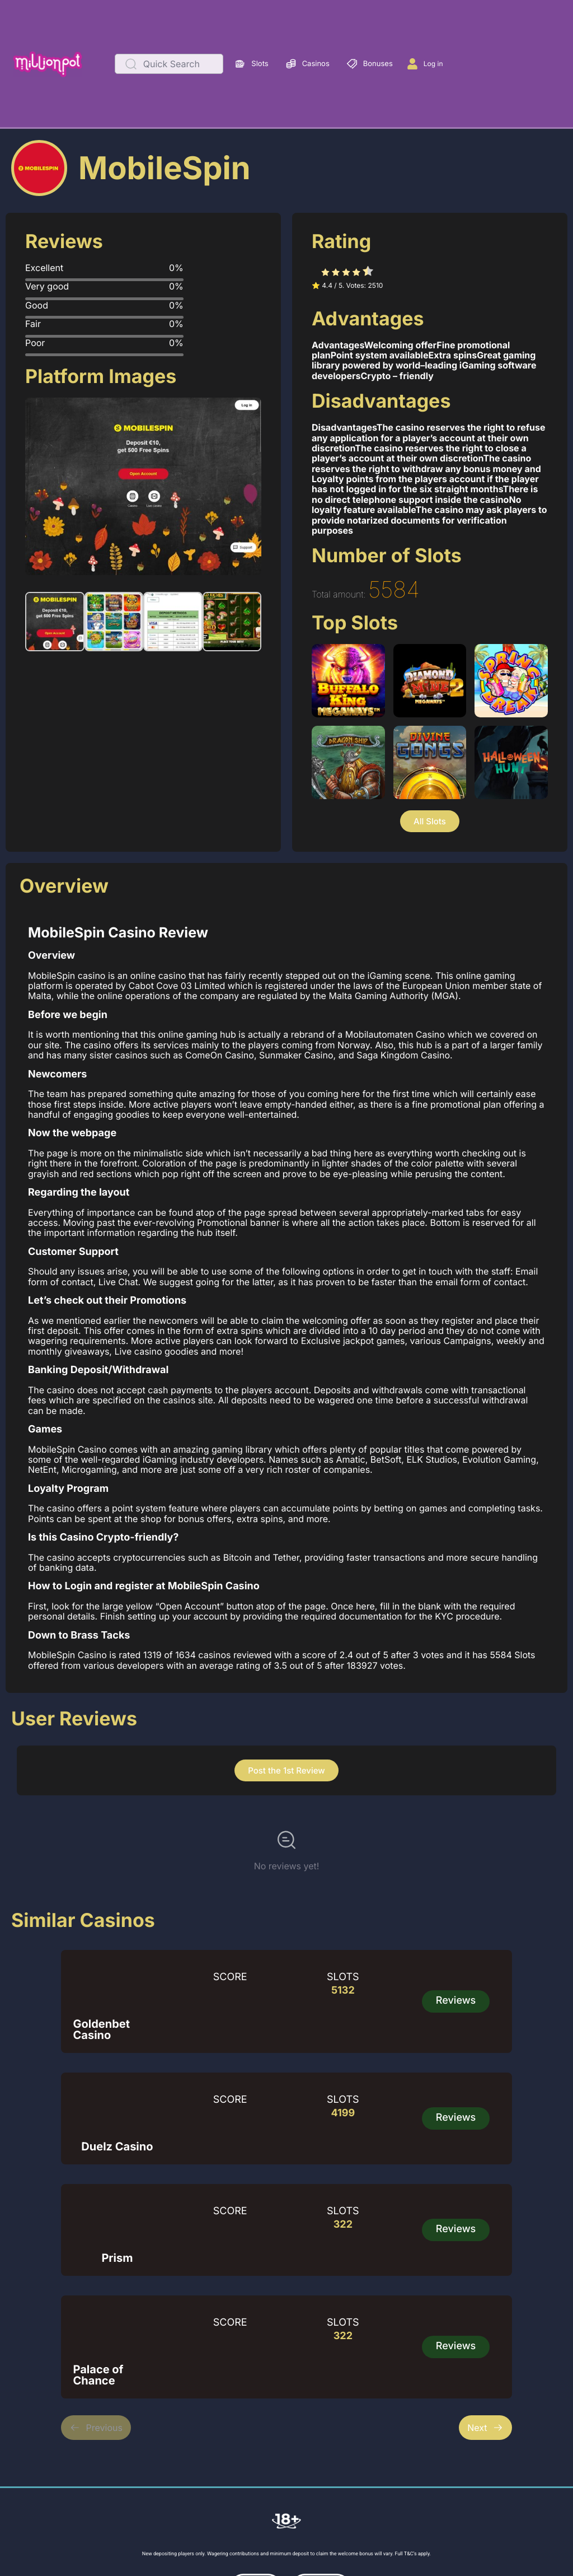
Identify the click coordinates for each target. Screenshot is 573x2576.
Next (485, 2427)
